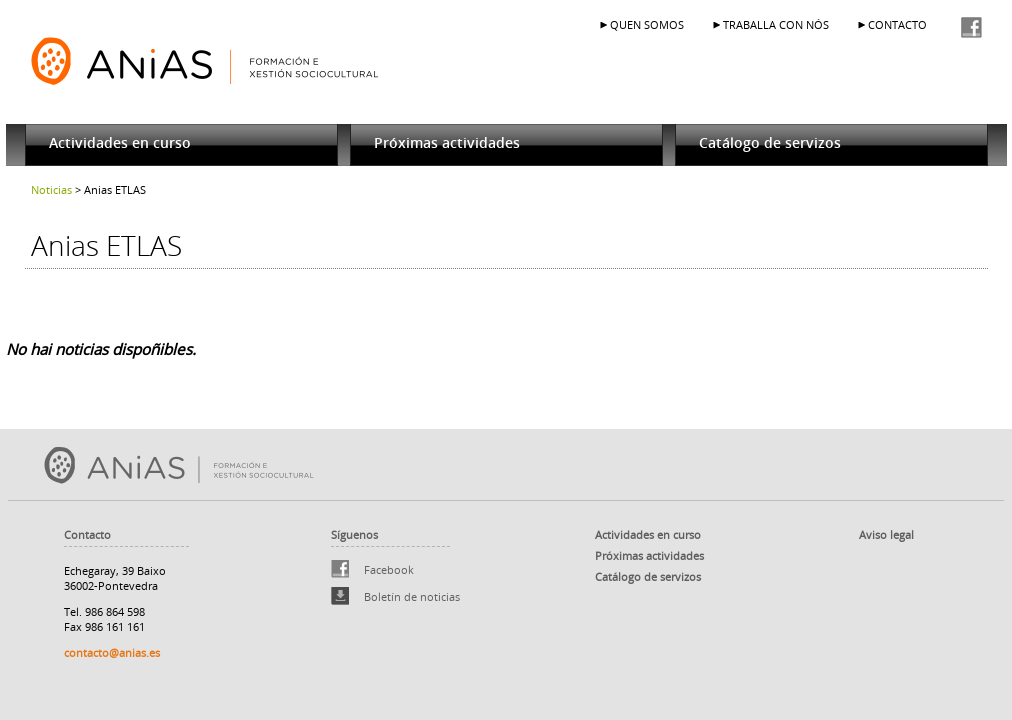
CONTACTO (897, 24)
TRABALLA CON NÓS (776, 24)
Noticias (51, 189)
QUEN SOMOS (647, 24)
